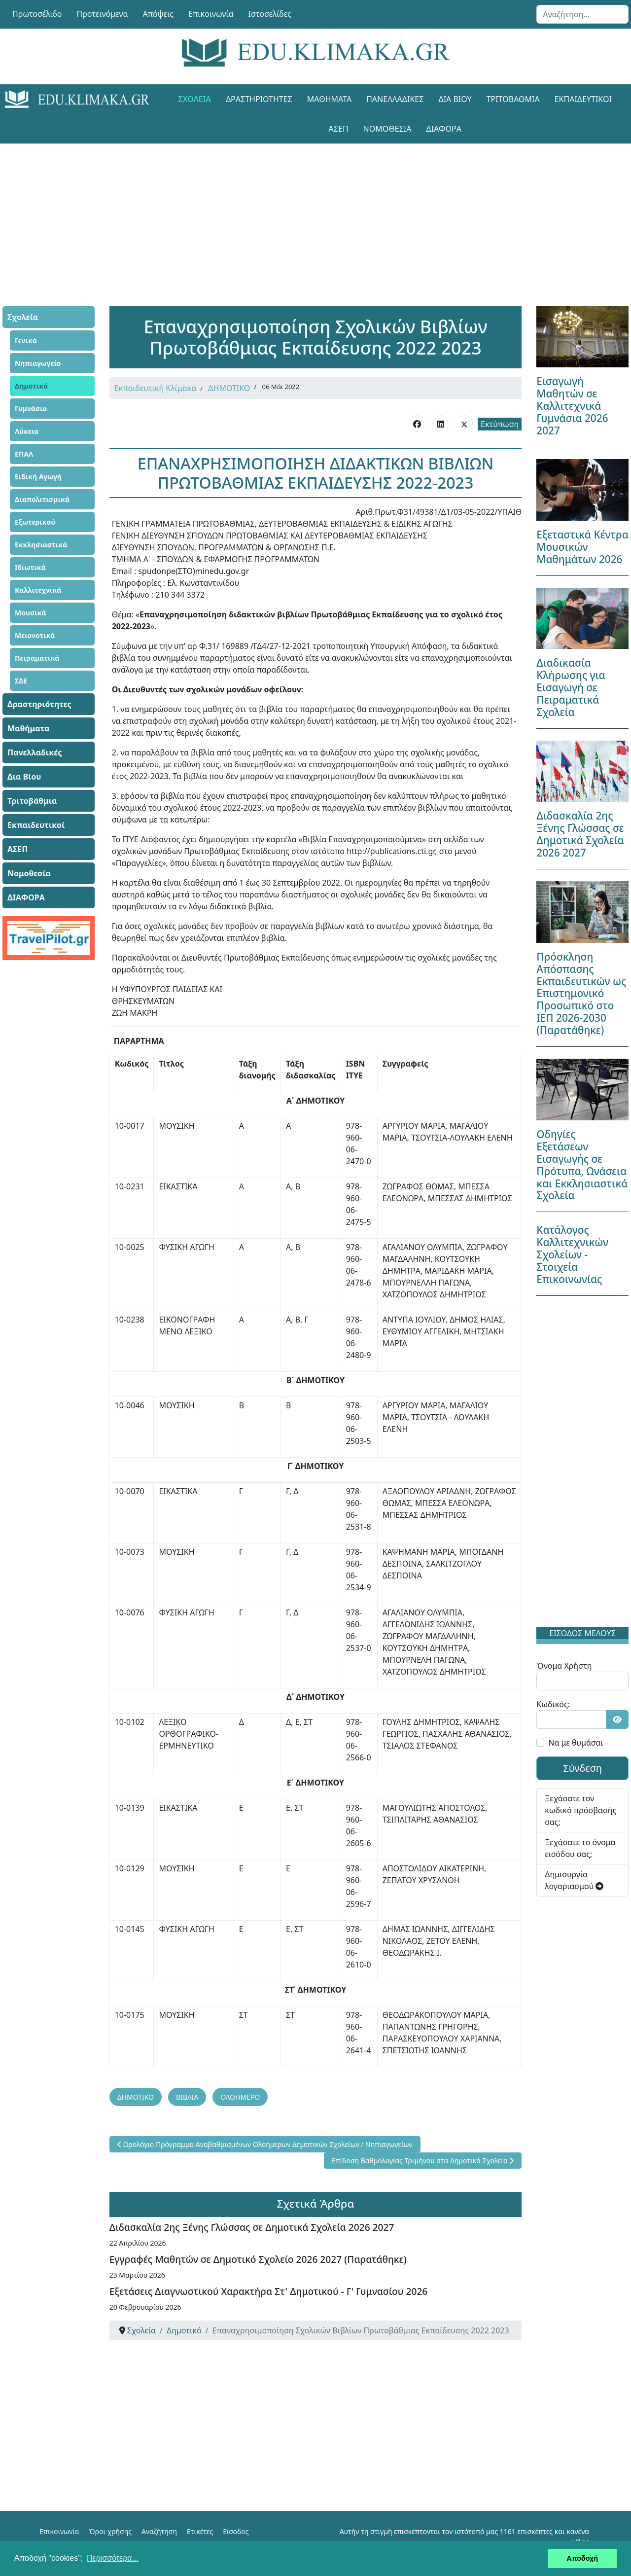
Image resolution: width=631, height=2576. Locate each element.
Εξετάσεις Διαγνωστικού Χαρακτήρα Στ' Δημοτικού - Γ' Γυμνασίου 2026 (268, 2291)
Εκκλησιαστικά (41, 544)
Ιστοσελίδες (269, 13)
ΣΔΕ (21, 680)
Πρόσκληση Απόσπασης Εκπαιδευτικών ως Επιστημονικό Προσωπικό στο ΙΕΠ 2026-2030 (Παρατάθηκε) (581, 994)
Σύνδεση (582, 1768)
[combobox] (582, 14)
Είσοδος (235, 2531)
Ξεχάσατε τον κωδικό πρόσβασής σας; (580, 1810)
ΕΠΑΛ (24, 454)
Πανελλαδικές (394, 99)
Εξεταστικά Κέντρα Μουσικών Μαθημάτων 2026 (582, 547)
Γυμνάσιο (31, 408)
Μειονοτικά (35, 635)
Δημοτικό (31, 386)
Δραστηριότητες (259, 99)
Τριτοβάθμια (513, 99)
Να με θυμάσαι (575, 1742)
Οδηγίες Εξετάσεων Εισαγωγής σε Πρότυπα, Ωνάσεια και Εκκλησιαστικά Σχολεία (582, 1165)
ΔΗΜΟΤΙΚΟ (229, 388)
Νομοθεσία (387, 128)
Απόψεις (157, 13)
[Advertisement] (315, 212)
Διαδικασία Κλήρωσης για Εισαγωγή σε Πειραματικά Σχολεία (570, 687)
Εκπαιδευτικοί (583, 99)
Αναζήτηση (159, 2531)
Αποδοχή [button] (582, 2558)
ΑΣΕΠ (339, 128)
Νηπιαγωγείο (38, 363)
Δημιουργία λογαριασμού (574, 1880)
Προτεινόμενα (102, 13)
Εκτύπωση (500, 424)
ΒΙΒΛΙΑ (187, 2097)
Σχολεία (194, 99)
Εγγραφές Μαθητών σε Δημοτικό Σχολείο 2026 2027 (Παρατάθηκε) (258, 2259)
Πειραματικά (37, 658)
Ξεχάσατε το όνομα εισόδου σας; (580, 1848)
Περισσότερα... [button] (113, 2558)
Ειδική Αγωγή (38, 476)
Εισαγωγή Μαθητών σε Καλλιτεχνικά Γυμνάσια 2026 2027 (572, 405)
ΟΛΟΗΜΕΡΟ (240, 2097)
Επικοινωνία (211, 13)
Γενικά (26, 340)
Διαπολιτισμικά (42, 499)
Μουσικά (30, 612)
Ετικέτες (200, 2531)
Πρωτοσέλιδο (37, 13)
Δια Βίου (454, 99)
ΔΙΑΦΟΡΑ (443, 128)
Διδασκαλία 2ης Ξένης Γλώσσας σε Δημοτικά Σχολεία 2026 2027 (251, 2227)
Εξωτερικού (35, 522)
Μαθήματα (329, 99)
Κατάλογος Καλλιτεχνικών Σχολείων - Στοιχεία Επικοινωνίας (572, 1254)
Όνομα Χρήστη (564, 1665)
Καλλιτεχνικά (38, 590)
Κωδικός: (553, 1704)
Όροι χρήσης (110, 2531)
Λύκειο (26, 431)
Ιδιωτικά (30, 567)
